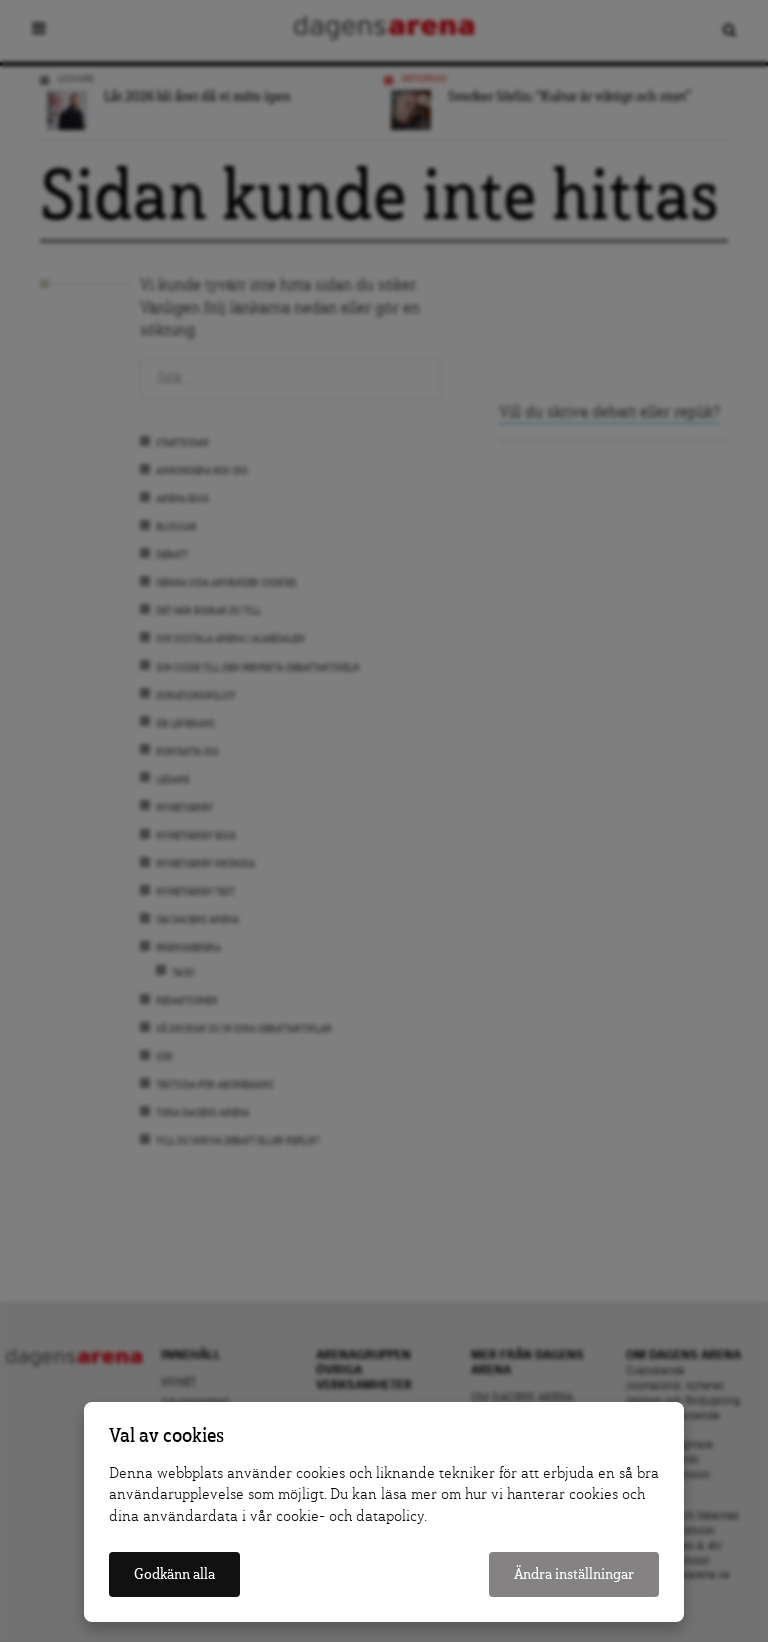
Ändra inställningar (574, 1574)
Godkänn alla (174, 1574)
